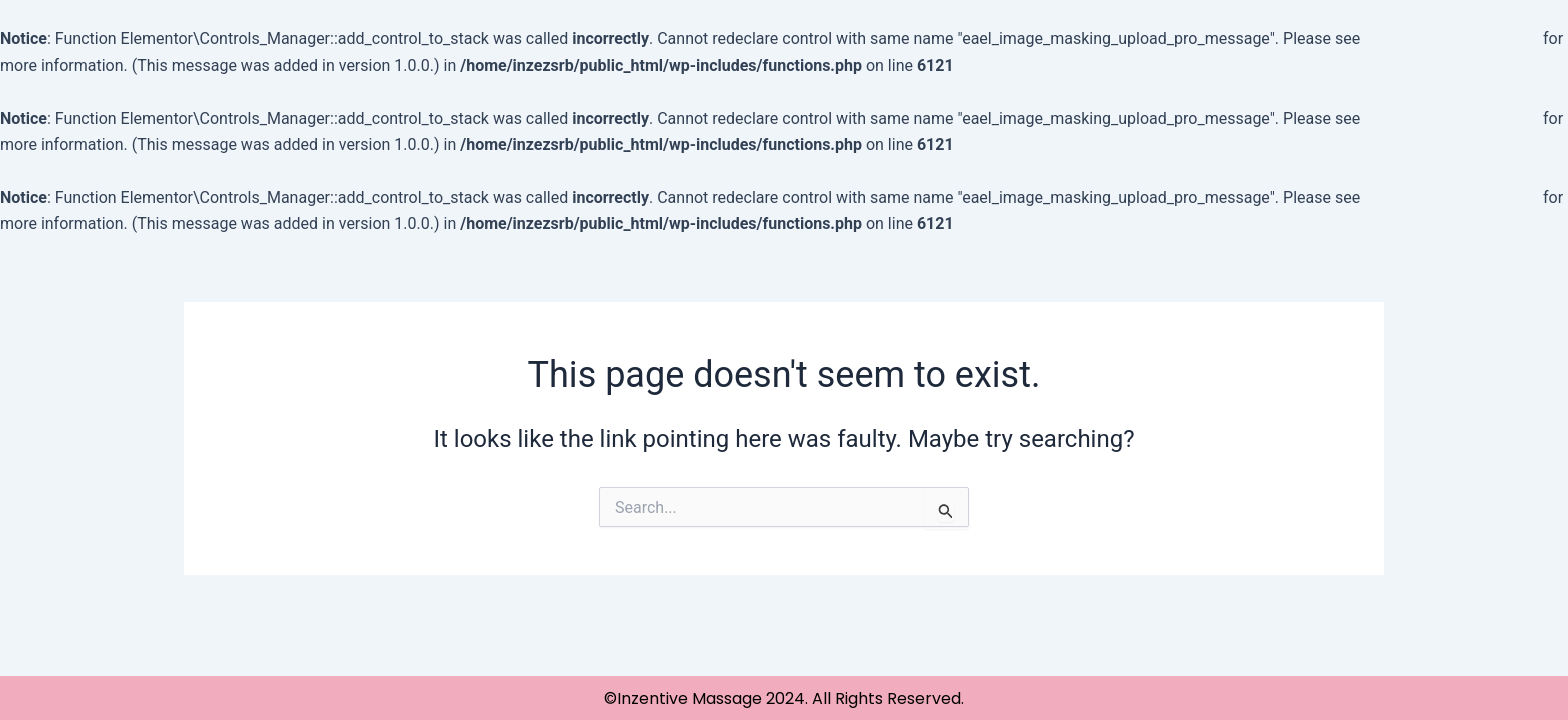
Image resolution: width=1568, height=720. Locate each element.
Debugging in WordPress (1451, 38)
